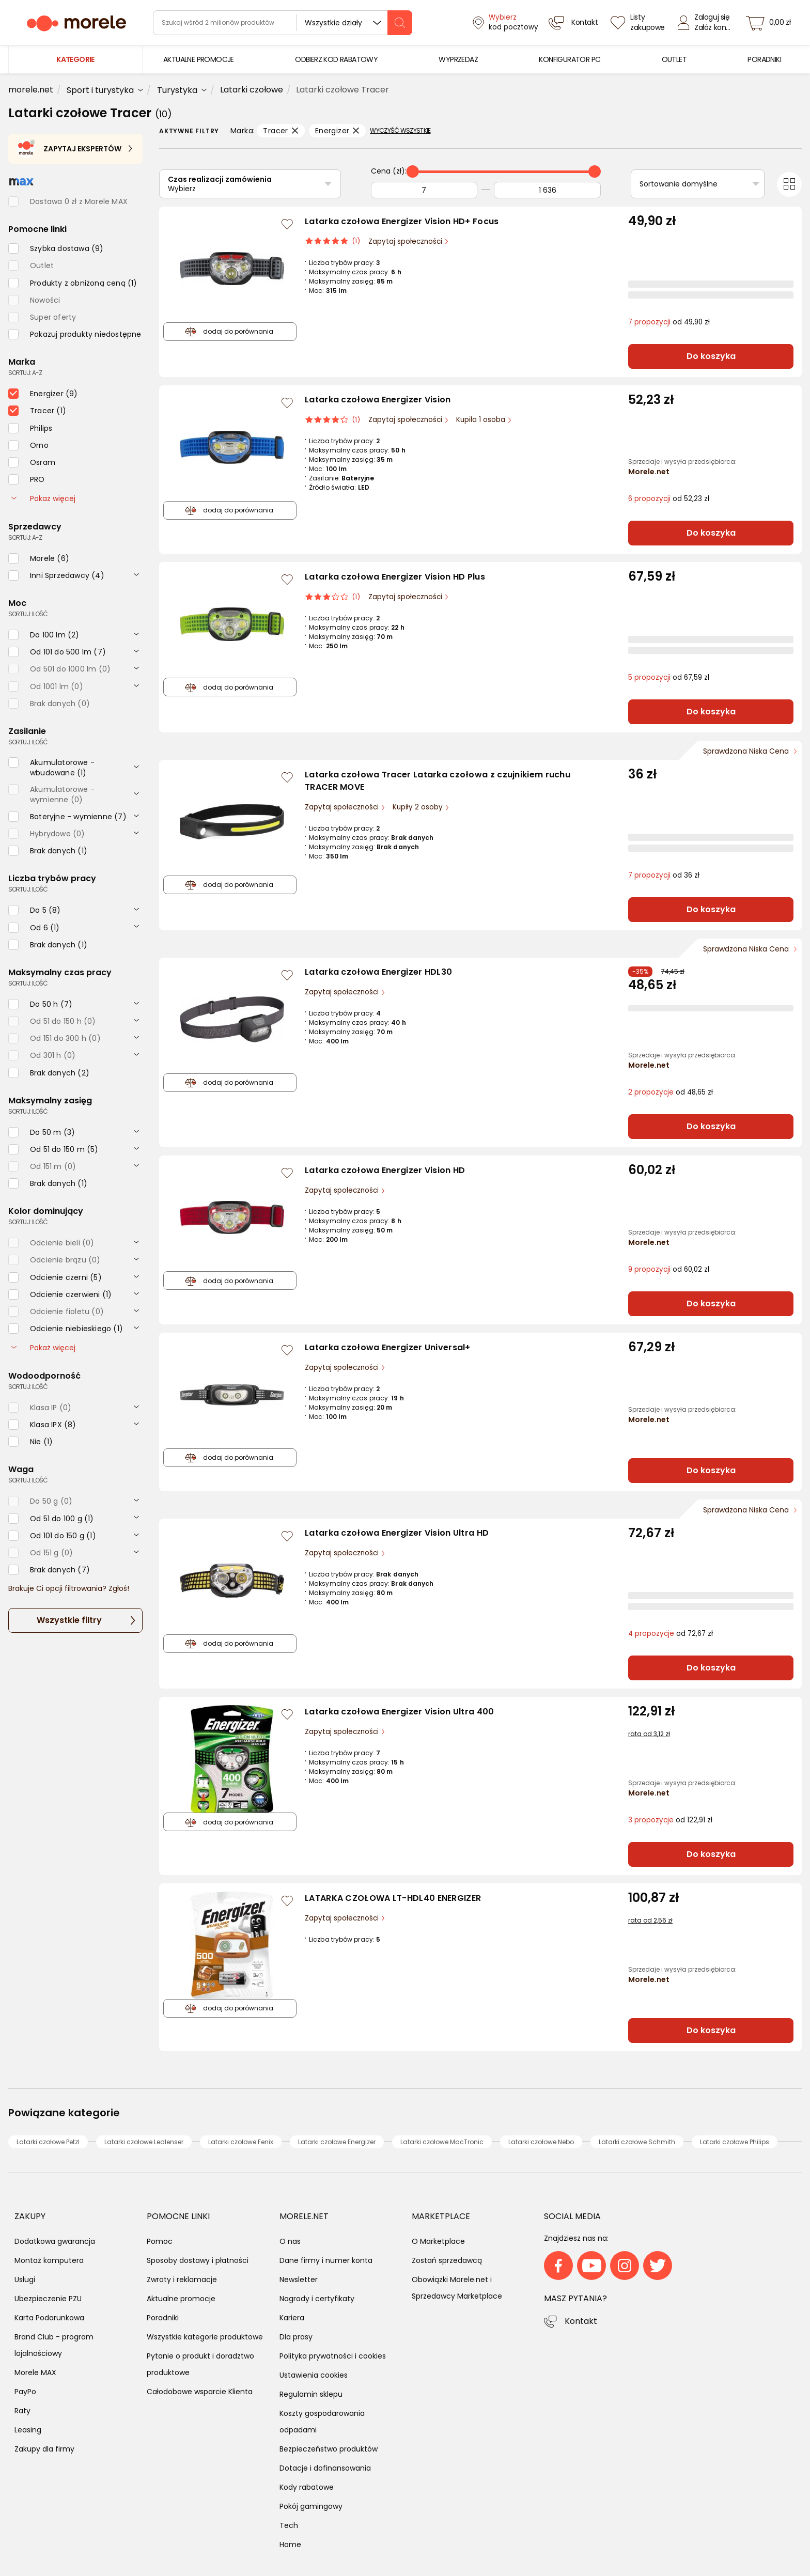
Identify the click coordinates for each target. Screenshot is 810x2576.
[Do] (547, 190)
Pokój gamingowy (310, 2506)
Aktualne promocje (181, 2298)
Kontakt (581, 2321)
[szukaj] (399, 22)
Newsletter (298, 2279)
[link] (198, 59)
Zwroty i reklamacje (182, 2279)
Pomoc (160, 2241)
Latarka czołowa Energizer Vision (378, 399)
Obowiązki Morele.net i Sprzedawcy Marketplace (457, 2287)
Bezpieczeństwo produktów (328, 2449)
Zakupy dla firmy (44, 2449)
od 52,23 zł (668, 499)
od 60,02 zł (668, 1269)
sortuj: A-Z (25, 372)
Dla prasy (296, 2337)
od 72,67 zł (670, 1633)
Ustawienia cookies (313, 2375)
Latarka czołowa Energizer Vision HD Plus (395, 577)
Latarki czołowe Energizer (337, 2141)
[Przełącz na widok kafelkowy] (789, 184)
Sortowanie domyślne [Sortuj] (679, 184)
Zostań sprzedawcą (447, 2260)
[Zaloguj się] (707, 22)
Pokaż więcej (43, 498)
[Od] (424, 190)
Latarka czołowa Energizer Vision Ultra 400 (399, 1712)
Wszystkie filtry (69, 1620)
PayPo (25, 2391)
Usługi (24, 2279)
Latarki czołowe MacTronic (442, 2141)
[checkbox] (56, 248)
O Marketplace (438, 2241)
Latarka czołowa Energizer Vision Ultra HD (397, 1533)
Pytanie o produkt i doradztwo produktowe (200, 2364)
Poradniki (163, 2318)
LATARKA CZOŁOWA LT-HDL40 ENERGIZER (393, 1898)
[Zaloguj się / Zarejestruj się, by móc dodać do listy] (287, 224)
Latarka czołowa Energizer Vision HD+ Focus (402, 221)
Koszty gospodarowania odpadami (322, 2421)
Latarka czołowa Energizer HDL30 (378, 972)
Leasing (27, 2430)
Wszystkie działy (333, 23)
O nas (290, 2241)
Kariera (291, 2318)
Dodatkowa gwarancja (54, 2241)
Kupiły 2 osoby (419, 807)
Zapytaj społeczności (406, 241)
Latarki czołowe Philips (734, 2141)
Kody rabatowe (306, 2487)
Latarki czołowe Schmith (637, 2141)
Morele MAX (35, 2372)
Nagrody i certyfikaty (316, 2298)
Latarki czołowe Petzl (48, 2141)
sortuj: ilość (28, 614)
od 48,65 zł (670, 1092)
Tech (288, 2525)
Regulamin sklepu (310, 2394)
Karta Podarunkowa (49, 2318)
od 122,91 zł (670, 1820)
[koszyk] (771, 22)
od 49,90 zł (669, 322)
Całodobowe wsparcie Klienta (200, 2391)
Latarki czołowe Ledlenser (143, 2141)
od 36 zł (663, 875)
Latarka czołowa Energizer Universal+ (388, 1347)
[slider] (413, 171)
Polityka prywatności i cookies (332, 2356)
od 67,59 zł (668, 677)
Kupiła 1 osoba (481, 420)
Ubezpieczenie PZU (48, 2298)
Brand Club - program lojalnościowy (54, 2345)
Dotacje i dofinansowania (325, 2468)
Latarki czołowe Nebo (541, 2141)
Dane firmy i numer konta (325, 2260)
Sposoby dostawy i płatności (197, 2260)
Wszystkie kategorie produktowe (205, 2337)
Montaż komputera (49, 2260)
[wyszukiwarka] (282, 22)
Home (290, 2544)
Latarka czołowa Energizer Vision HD (385, 1170)
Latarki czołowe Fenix (240, 2141)
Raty (22, 2411)
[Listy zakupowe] (639, 22)
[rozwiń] (136, 574)
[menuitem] (198, 59)
